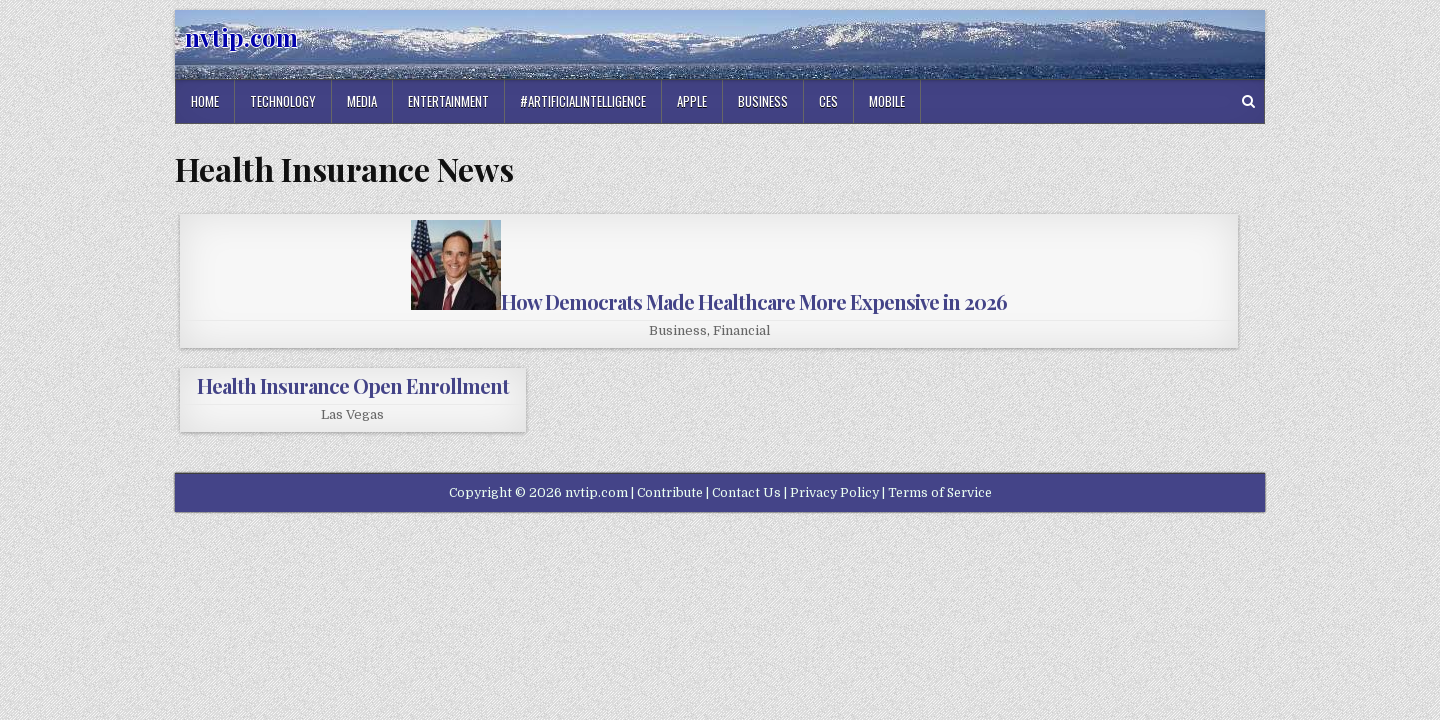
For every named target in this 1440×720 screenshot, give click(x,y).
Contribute (670, 493)
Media (362, 101)
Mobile (887, 101)
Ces (828, 101)
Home (205, 101)
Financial (741, 330)
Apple (692, 101)
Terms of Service (940, 493)
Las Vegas (352, 414)
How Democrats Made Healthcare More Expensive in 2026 (709, 301)
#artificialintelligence (583, 101)
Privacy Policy (834, 493)
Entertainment (448, 101)
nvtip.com (241, 37)
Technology (283, 101)
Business (763, 101)
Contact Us (746, 493)
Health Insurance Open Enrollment (353, 385)
